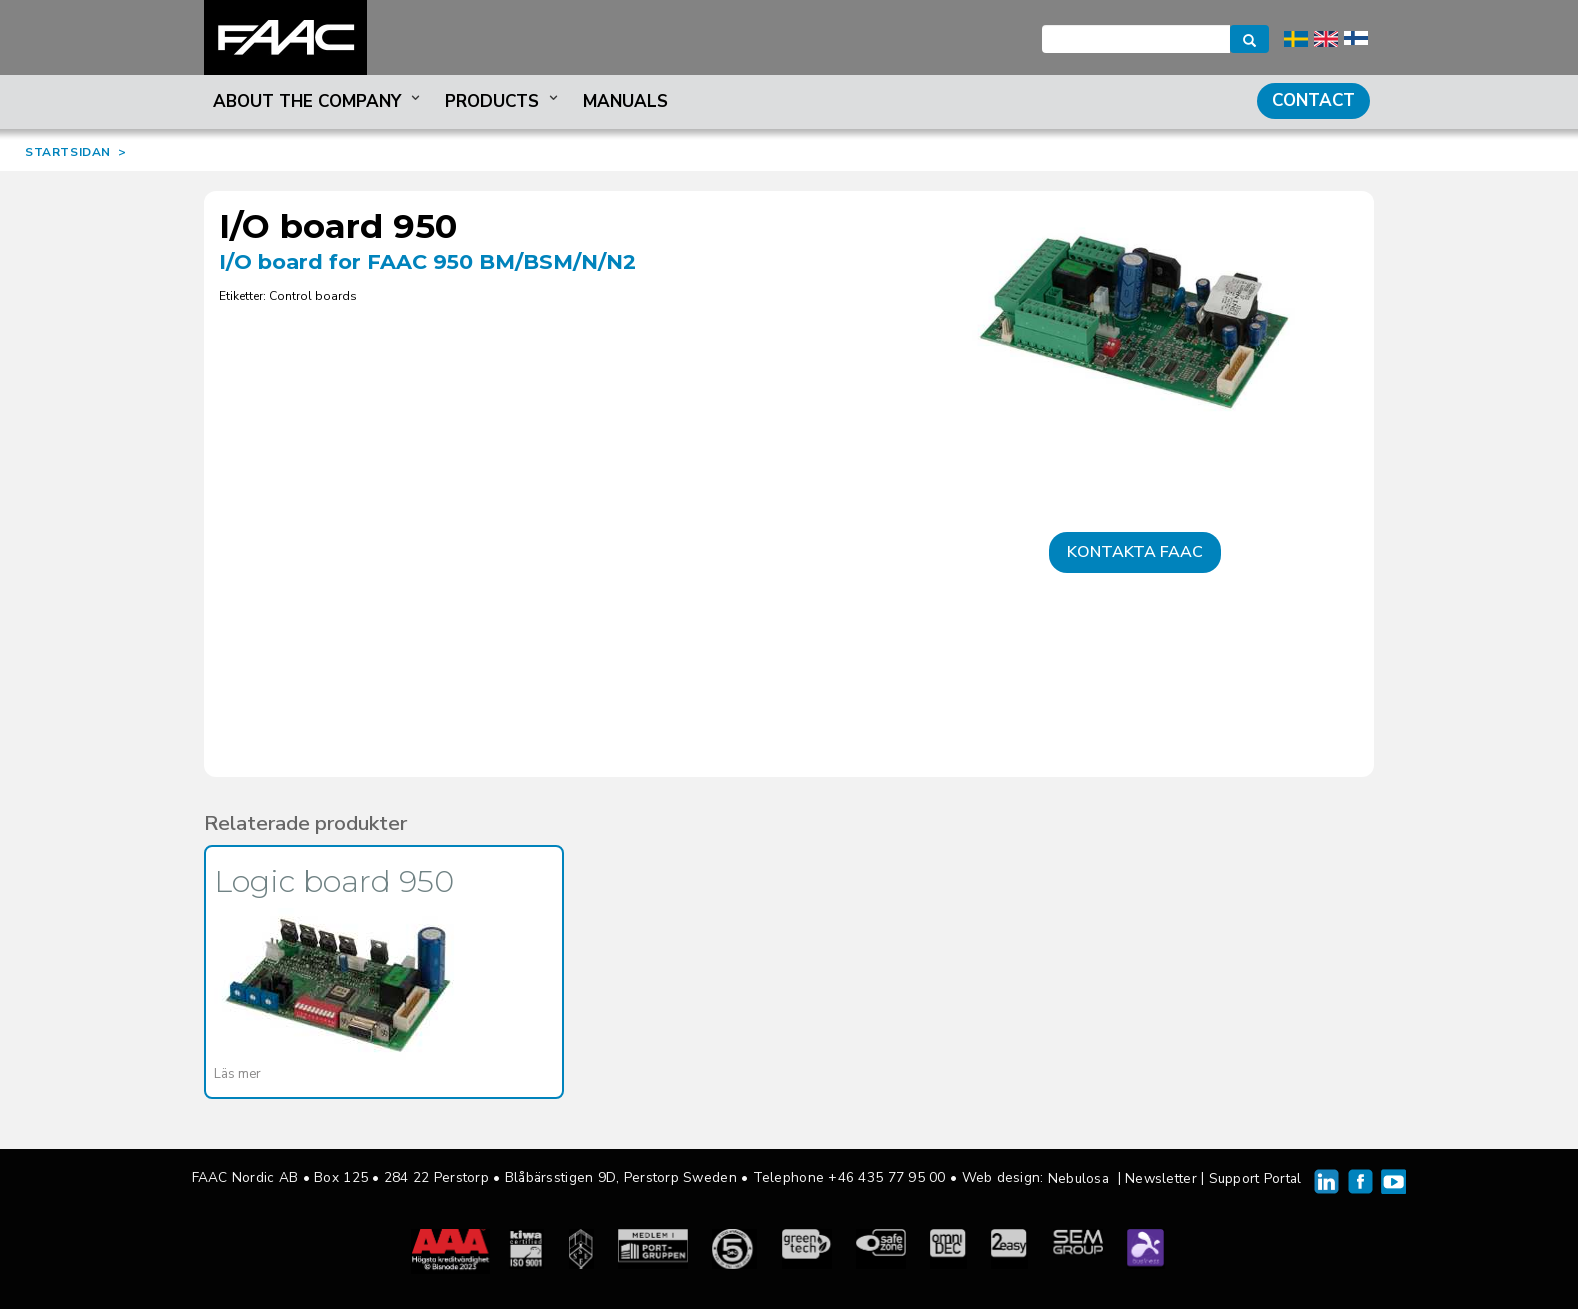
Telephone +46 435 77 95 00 (849, 1177)
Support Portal (1255, 1178)
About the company (318, 101)
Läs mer (237, 1074)
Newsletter (1161, 1178)
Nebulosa (1078, 1178)
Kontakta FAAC (1135, 552)
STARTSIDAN (68, 152)
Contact (1313, 100)
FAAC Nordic (285, 37)
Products (503, 101)
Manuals (625, 101)
